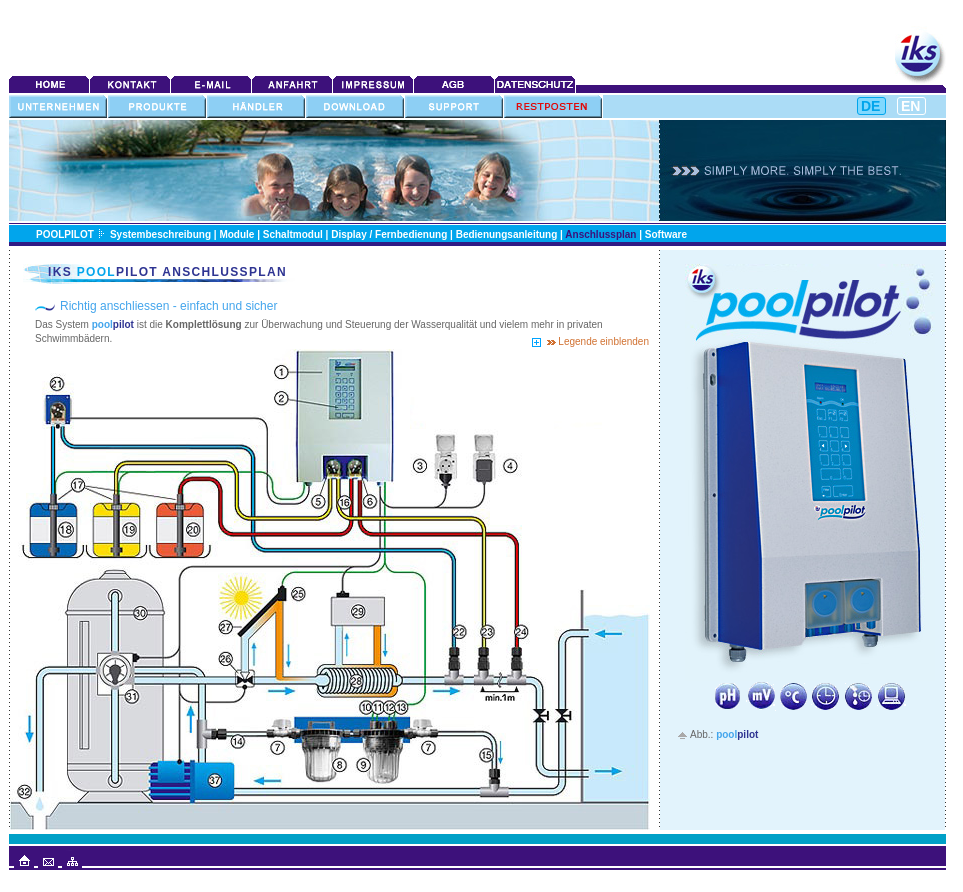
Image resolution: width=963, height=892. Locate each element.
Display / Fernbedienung (389, 234)
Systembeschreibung (160, 234)
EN (910, 106)
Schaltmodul (293, 234)
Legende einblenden (602, 341)
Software (666, 234)
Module (236, 234)
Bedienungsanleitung (507, 234)
